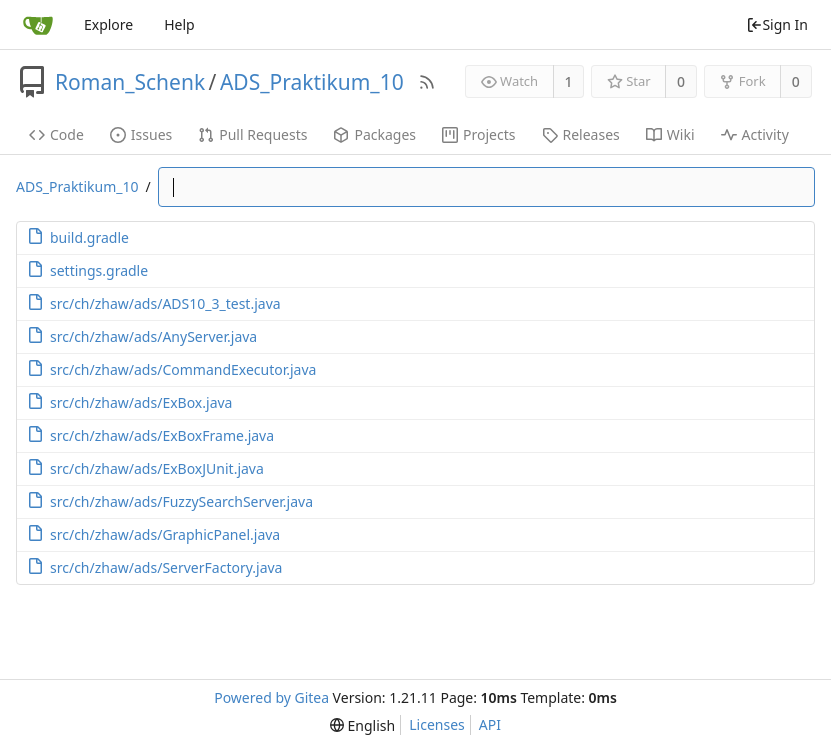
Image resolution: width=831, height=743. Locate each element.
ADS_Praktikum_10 (312, 82)
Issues (141, 134)
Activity (755, 134)
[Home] (38, 25)
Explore (108, 24)
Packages (374, 134)
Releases (581, 134)
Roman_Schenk (130, 82)
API (490, 724)
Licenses (437, 724)
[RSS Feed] (427, 82)
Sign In (777, 24)
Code (56, 134)
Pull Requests (252, 134)
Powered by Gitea (271, 697)
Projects (478, 134)
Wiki (670, 134)
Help (179, 24)
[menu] (362, 725)
